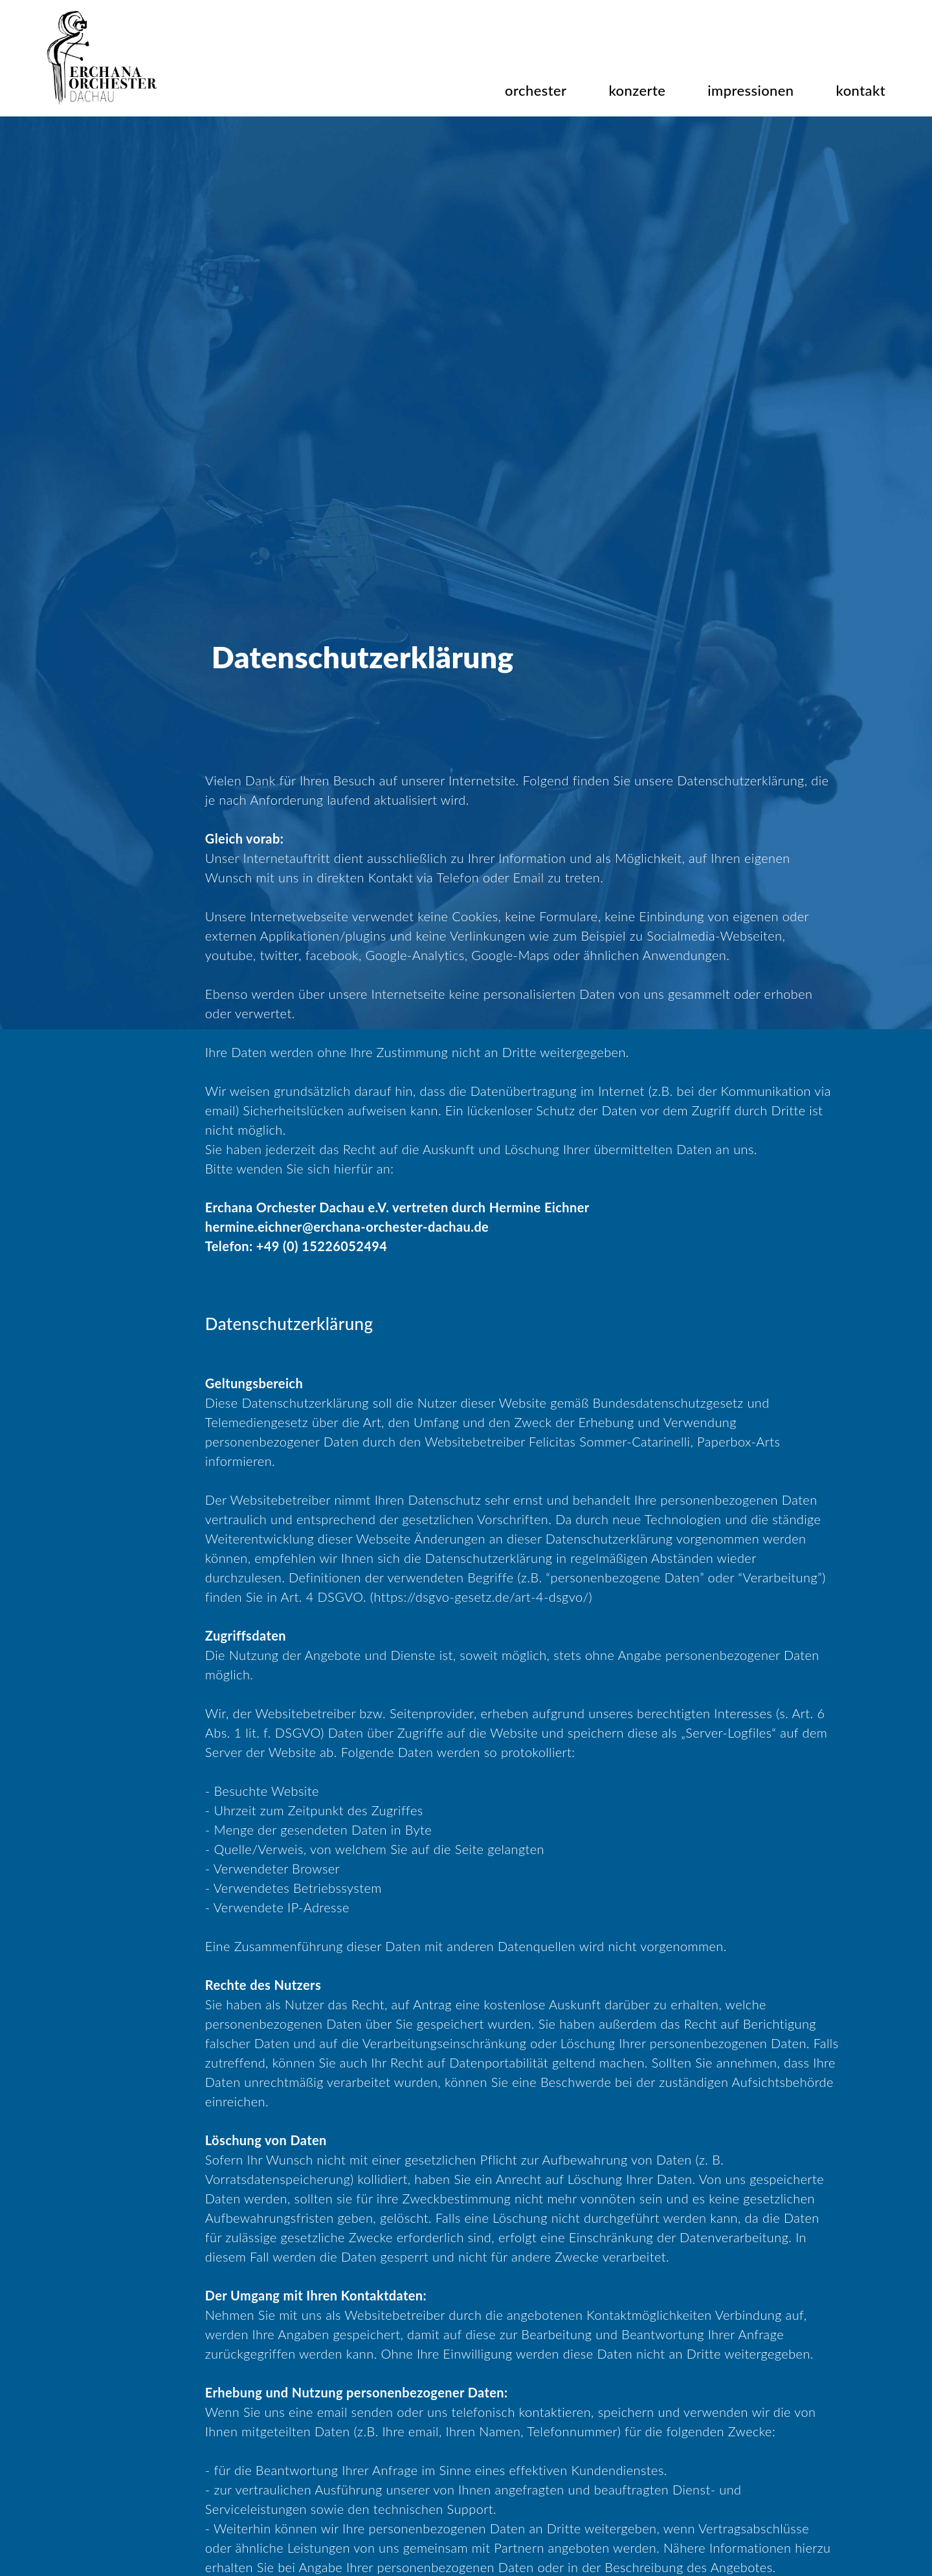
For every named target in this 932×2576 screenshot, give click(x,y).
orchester (535, 90)
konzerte (637, 90)
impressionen (750, 90)
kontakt (860, 90)
